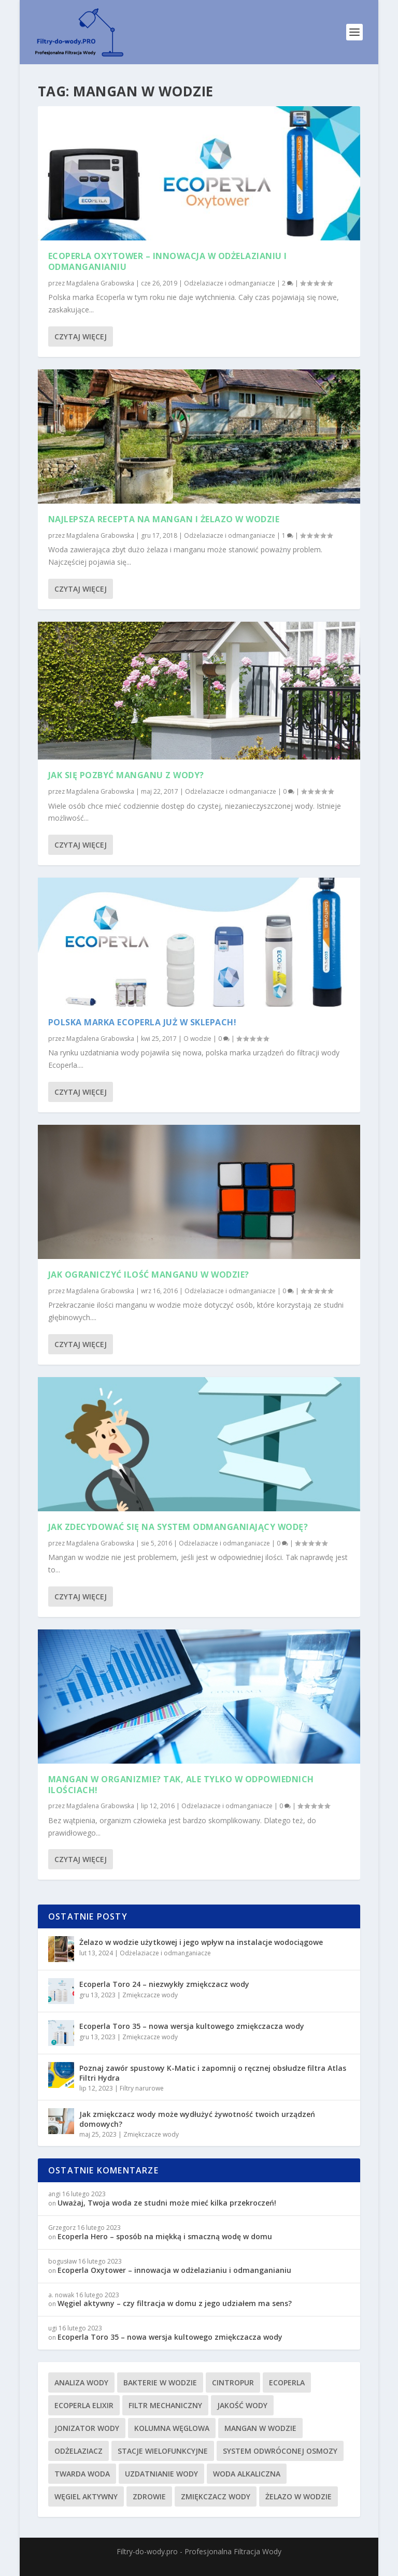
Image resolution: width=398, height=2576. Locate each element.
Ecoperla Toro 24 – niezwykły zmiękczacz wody (164, 1984)
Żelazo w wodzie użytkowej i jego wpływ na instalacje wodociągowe (201, 1942)
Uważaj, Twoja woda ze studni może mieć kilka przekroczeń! (167, 2203)
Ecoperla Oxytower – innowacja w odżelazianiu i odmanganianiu (167, 261)
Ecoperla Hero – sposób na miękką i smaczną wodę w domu (165, 2236)
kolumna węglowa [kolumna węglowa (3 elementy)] (171, 2428)
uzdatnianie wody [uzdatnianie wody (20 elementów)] (161, 2474)
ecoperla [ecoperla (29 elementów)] (287, 2382)
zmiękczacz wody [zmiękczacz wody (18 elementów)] (215, 2496)
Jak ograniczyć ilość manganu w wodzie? (148, 1274)
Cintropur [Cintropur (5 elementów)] (233, 2382)
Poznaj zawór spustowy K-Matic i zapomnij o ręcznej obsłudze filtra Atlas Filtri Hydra (212, 2072)
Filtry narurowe (142, 2088)
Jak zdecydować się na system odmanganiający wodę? (178, 1527)
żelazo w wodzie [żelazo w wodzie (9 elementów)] (298, 2496)
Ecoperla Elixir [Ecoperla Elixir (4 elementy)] (83, 2405)
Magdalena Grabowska (100, 283)
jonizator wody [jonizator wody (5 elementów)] (86, 2428)
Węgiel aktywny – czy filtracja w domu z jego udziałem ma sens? (175, 2303)
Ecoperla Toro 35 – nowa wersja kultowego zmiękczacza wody (191, 2026)
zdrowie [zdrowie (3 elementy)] (149, 2496)
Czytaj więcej (80, 336)
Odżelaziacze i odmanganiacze (229, 283)
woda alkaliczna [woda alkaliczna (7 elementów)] (246, 2474)
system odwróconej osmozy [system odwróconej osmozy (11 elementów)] (280, 2451)
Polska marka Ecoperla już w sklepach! (142, 1022)
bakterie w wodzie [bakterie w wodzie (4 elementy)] (160, 2382)
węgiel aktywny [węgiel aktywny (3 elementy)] (86, 2496)
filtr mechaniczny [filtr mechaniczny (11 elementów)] (165, 2405)
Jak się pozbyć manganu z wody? (126, 775)
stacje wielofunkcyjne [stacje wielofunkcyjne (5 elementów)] (163, 2451)
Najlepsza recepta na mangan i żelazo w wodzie (164, 519)
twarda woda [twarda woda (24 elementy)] (82, 2474)
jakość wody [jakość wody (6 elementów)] (242, 2405)
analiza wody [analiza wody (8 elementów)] (81, 2382)
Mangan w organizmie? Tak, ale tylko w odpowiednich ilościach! (181, 1784)
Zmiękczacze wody (150, 1995)
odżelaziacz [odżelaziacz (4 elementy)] (78, 2451)
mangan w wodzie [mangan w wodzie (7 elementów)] (260, 2428)
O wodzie (197, 1038)
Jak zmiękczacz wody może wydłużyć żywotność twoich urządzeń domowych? (197, 2118)
